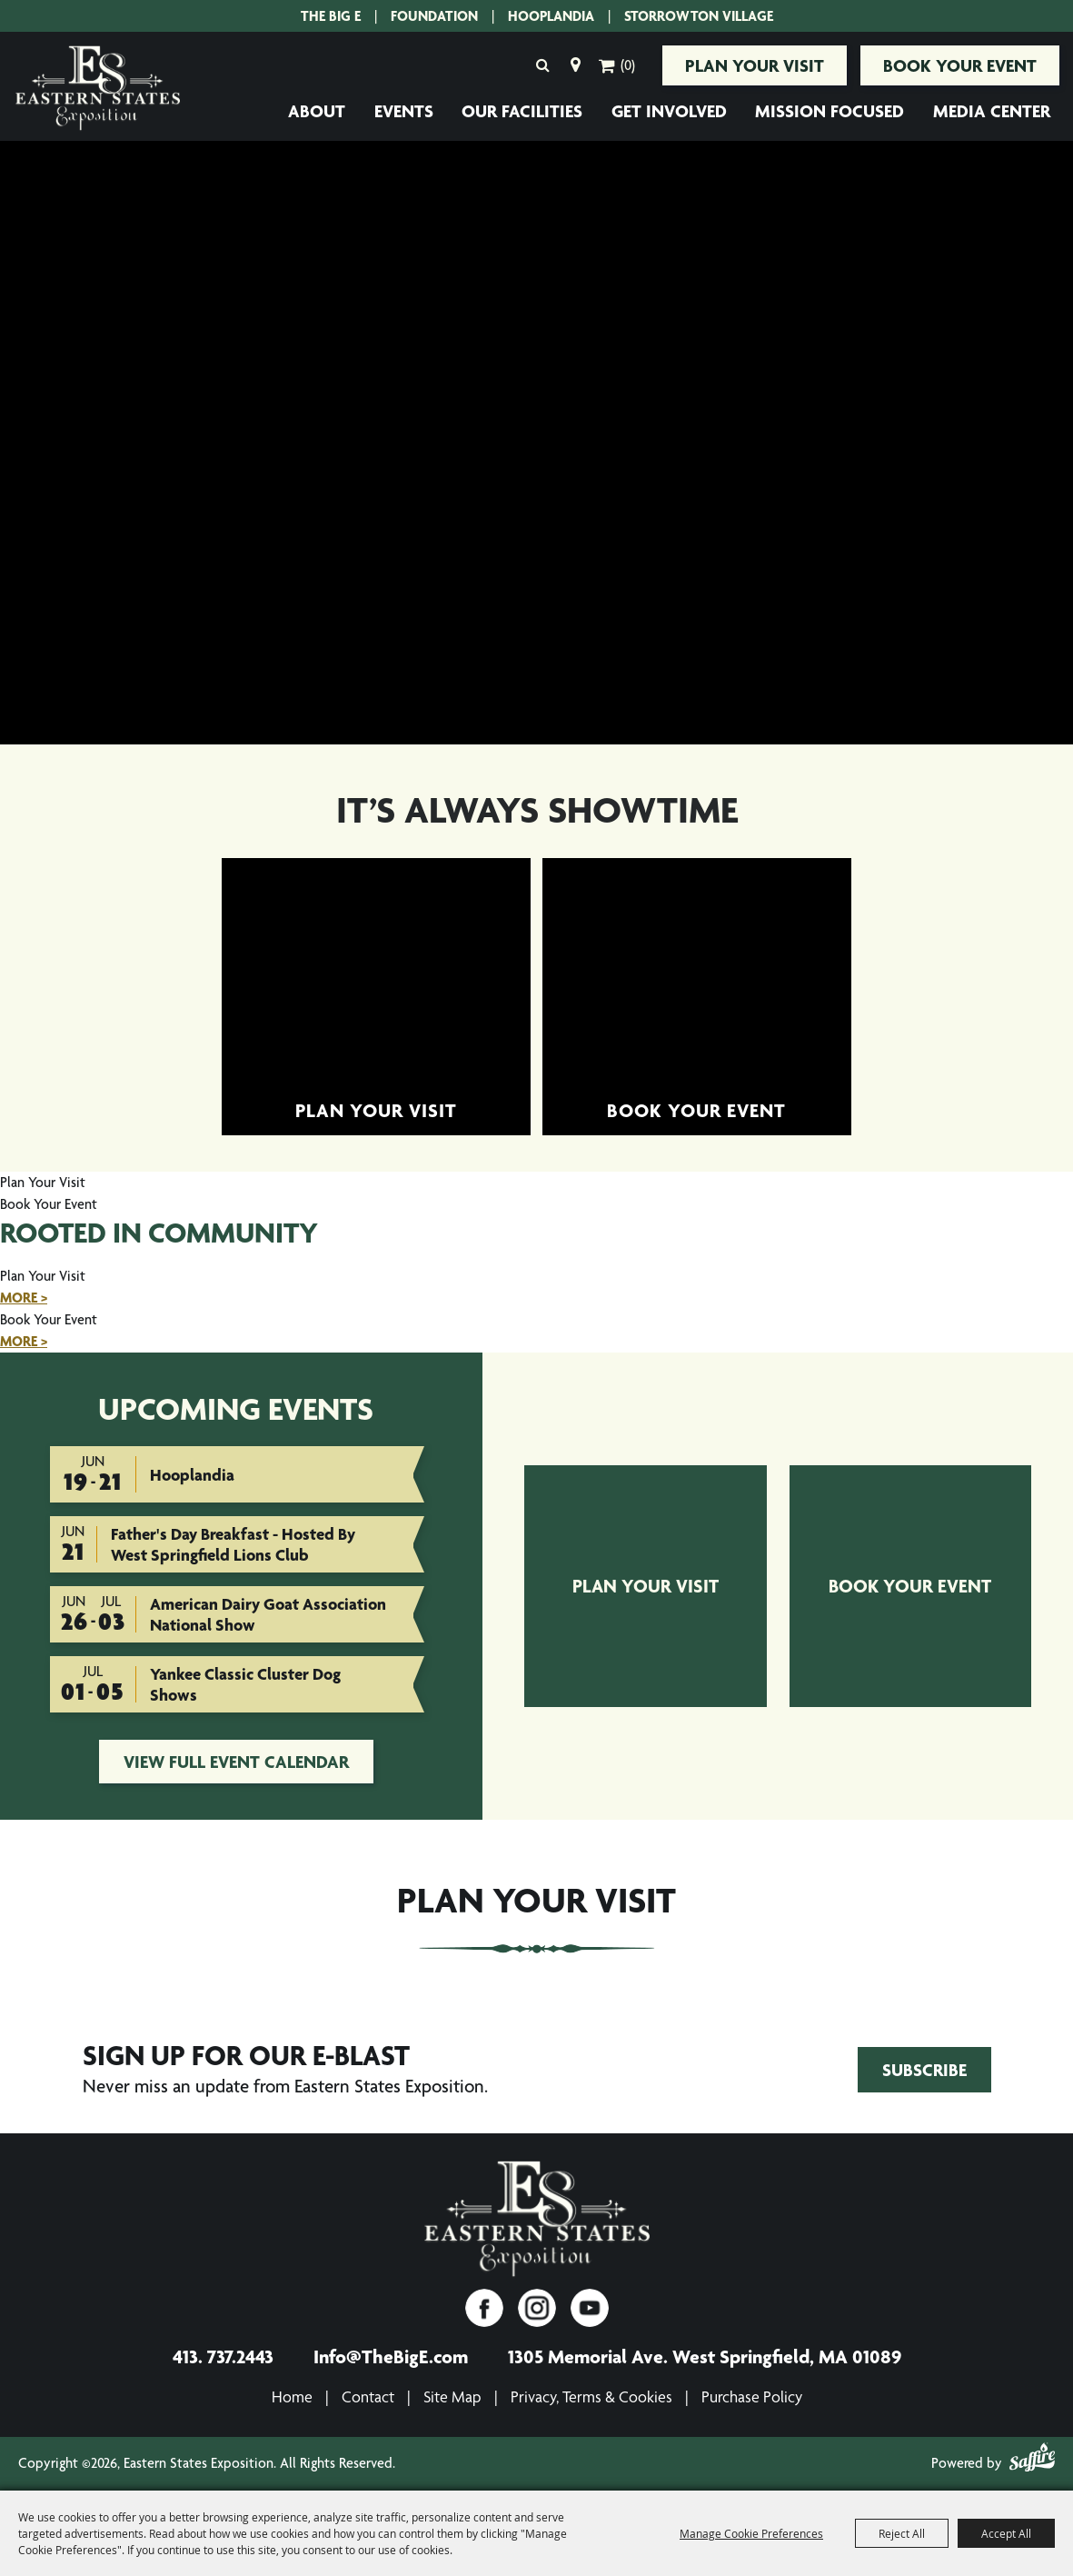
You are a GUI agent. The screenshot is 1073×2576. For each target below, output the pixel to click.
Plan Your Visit (754, 65)
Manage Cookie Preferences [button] (751, 2533)
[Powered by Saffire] (1032, 2460)
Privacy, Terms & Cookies (591, 2396)
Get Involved (669, 111)
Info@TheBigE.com (390, 2356)
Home (292, 2396)
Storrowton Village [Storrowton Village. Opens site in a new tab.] (698, 16)
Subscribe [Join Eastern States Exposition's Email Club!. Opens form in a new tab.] (924, 2070)
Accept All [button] (1006, 2533)
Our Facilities (522, 111)
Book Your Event (960, 65)
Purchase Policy (751, 2396)
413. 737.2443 (223, 2356)
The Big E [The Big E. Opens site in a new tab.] (331, 16)
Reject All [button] (902, 2533)
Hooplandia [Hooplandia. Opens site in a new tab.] (551, 16)
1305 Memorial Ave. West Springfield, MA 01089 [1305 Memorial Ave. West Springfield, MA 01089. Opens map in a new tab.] (704, 2356)
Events (403, 111)
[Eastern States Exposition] (98, 88)
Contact (368, 2396)
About (316, 111)
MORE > (23, 1297)
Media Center (991, 111)
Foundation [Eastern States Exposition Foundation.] (434, 16)
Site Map (452, 2396)
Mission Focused (829, 111)
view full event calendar (236, 1761)
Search (542, 65)
